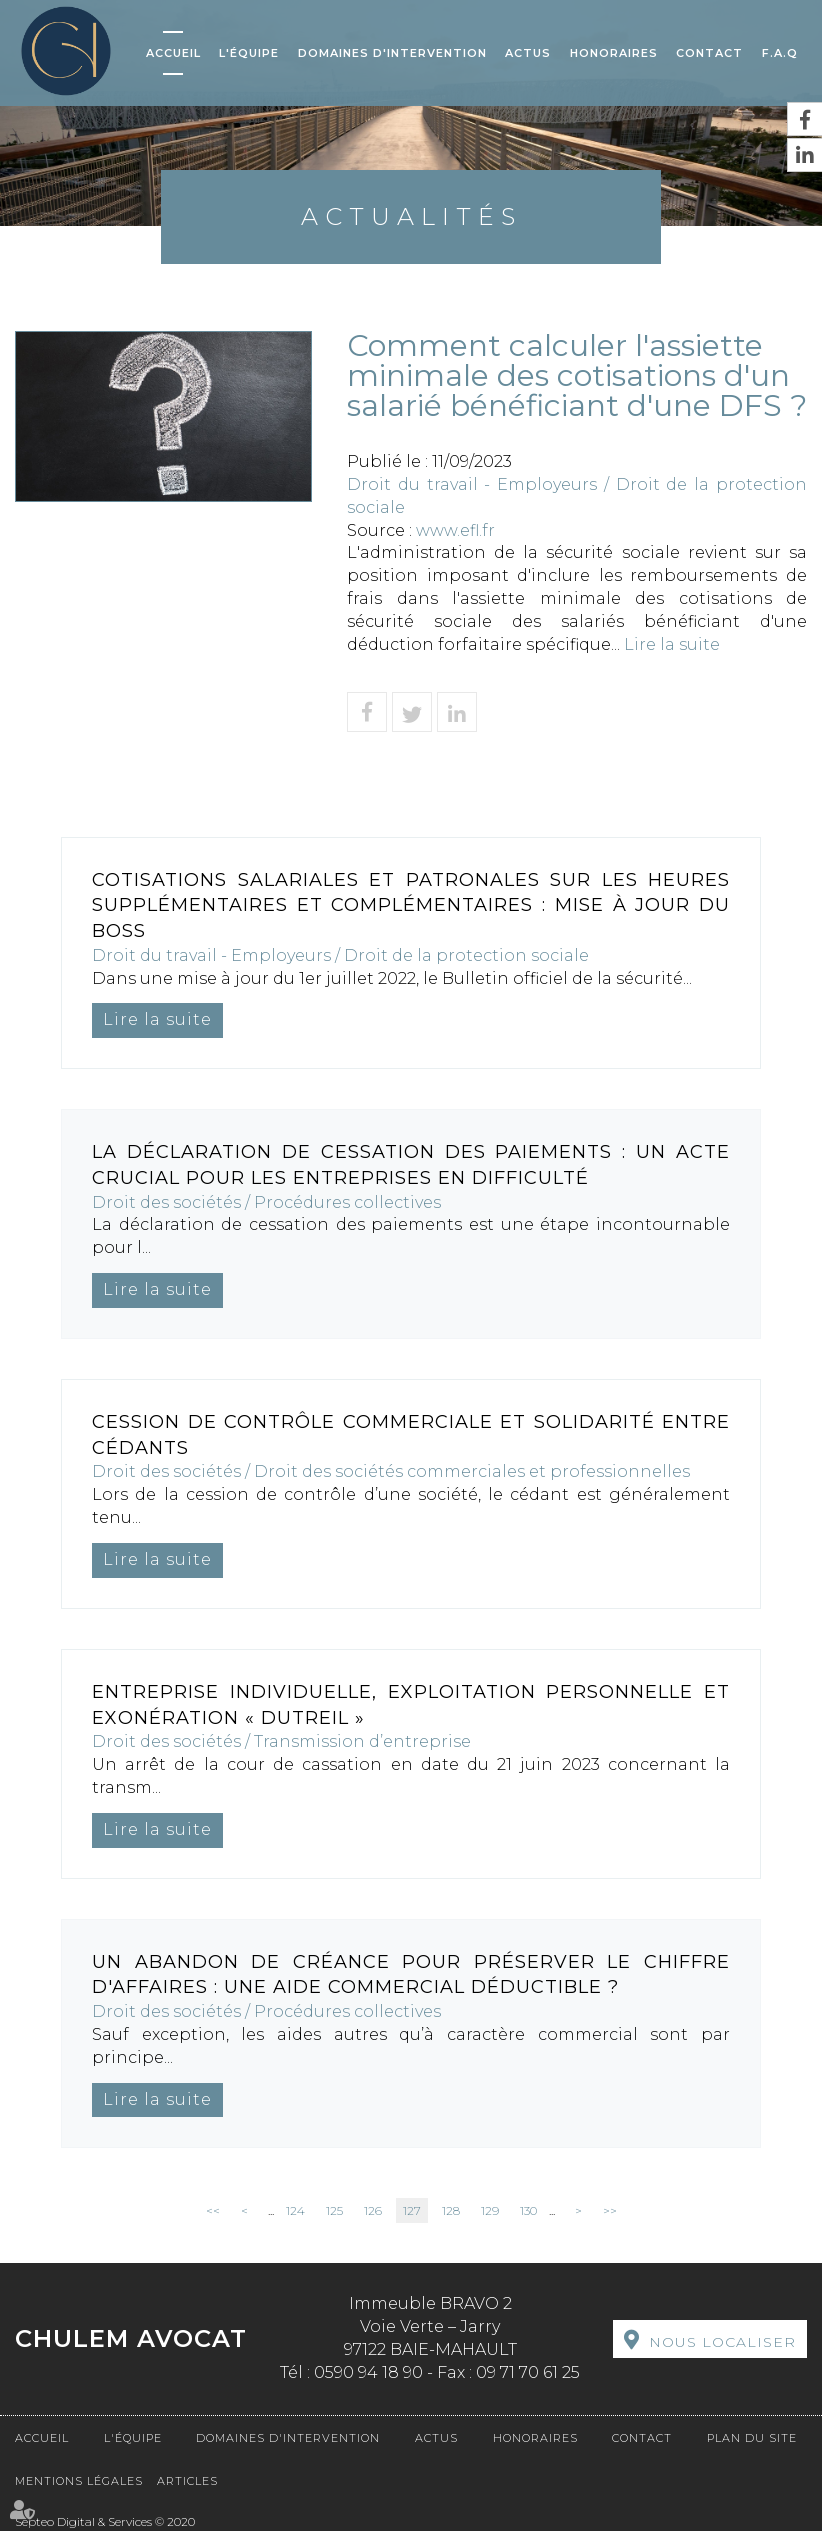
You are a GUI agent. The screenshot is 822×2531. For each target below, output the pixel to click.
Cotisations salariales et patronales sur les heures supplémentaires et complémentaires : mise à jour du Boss (411, 905)
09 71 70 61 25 (528, 2372)
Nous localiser (722, 2342)
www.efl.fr (455, 530)
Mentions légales (79, 2481)
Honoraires (614, 53)
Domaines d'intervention (392, 53)
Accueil (173, 53)
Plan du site (752, 2438)
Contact (709, 53)
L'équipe (249, 53)
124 (295, 2210)
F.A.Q (780, 53)
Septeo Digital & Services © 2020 (105, 2521)
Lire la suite (672, 644)
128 (451, 2210)
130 (528, 2210)
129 (490, 2210)
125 (334, 2210)
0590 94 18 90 (368, 2372)
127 (412, 2210)
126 (373, 2210)
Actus (528, 53)
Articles (187, 2481)
